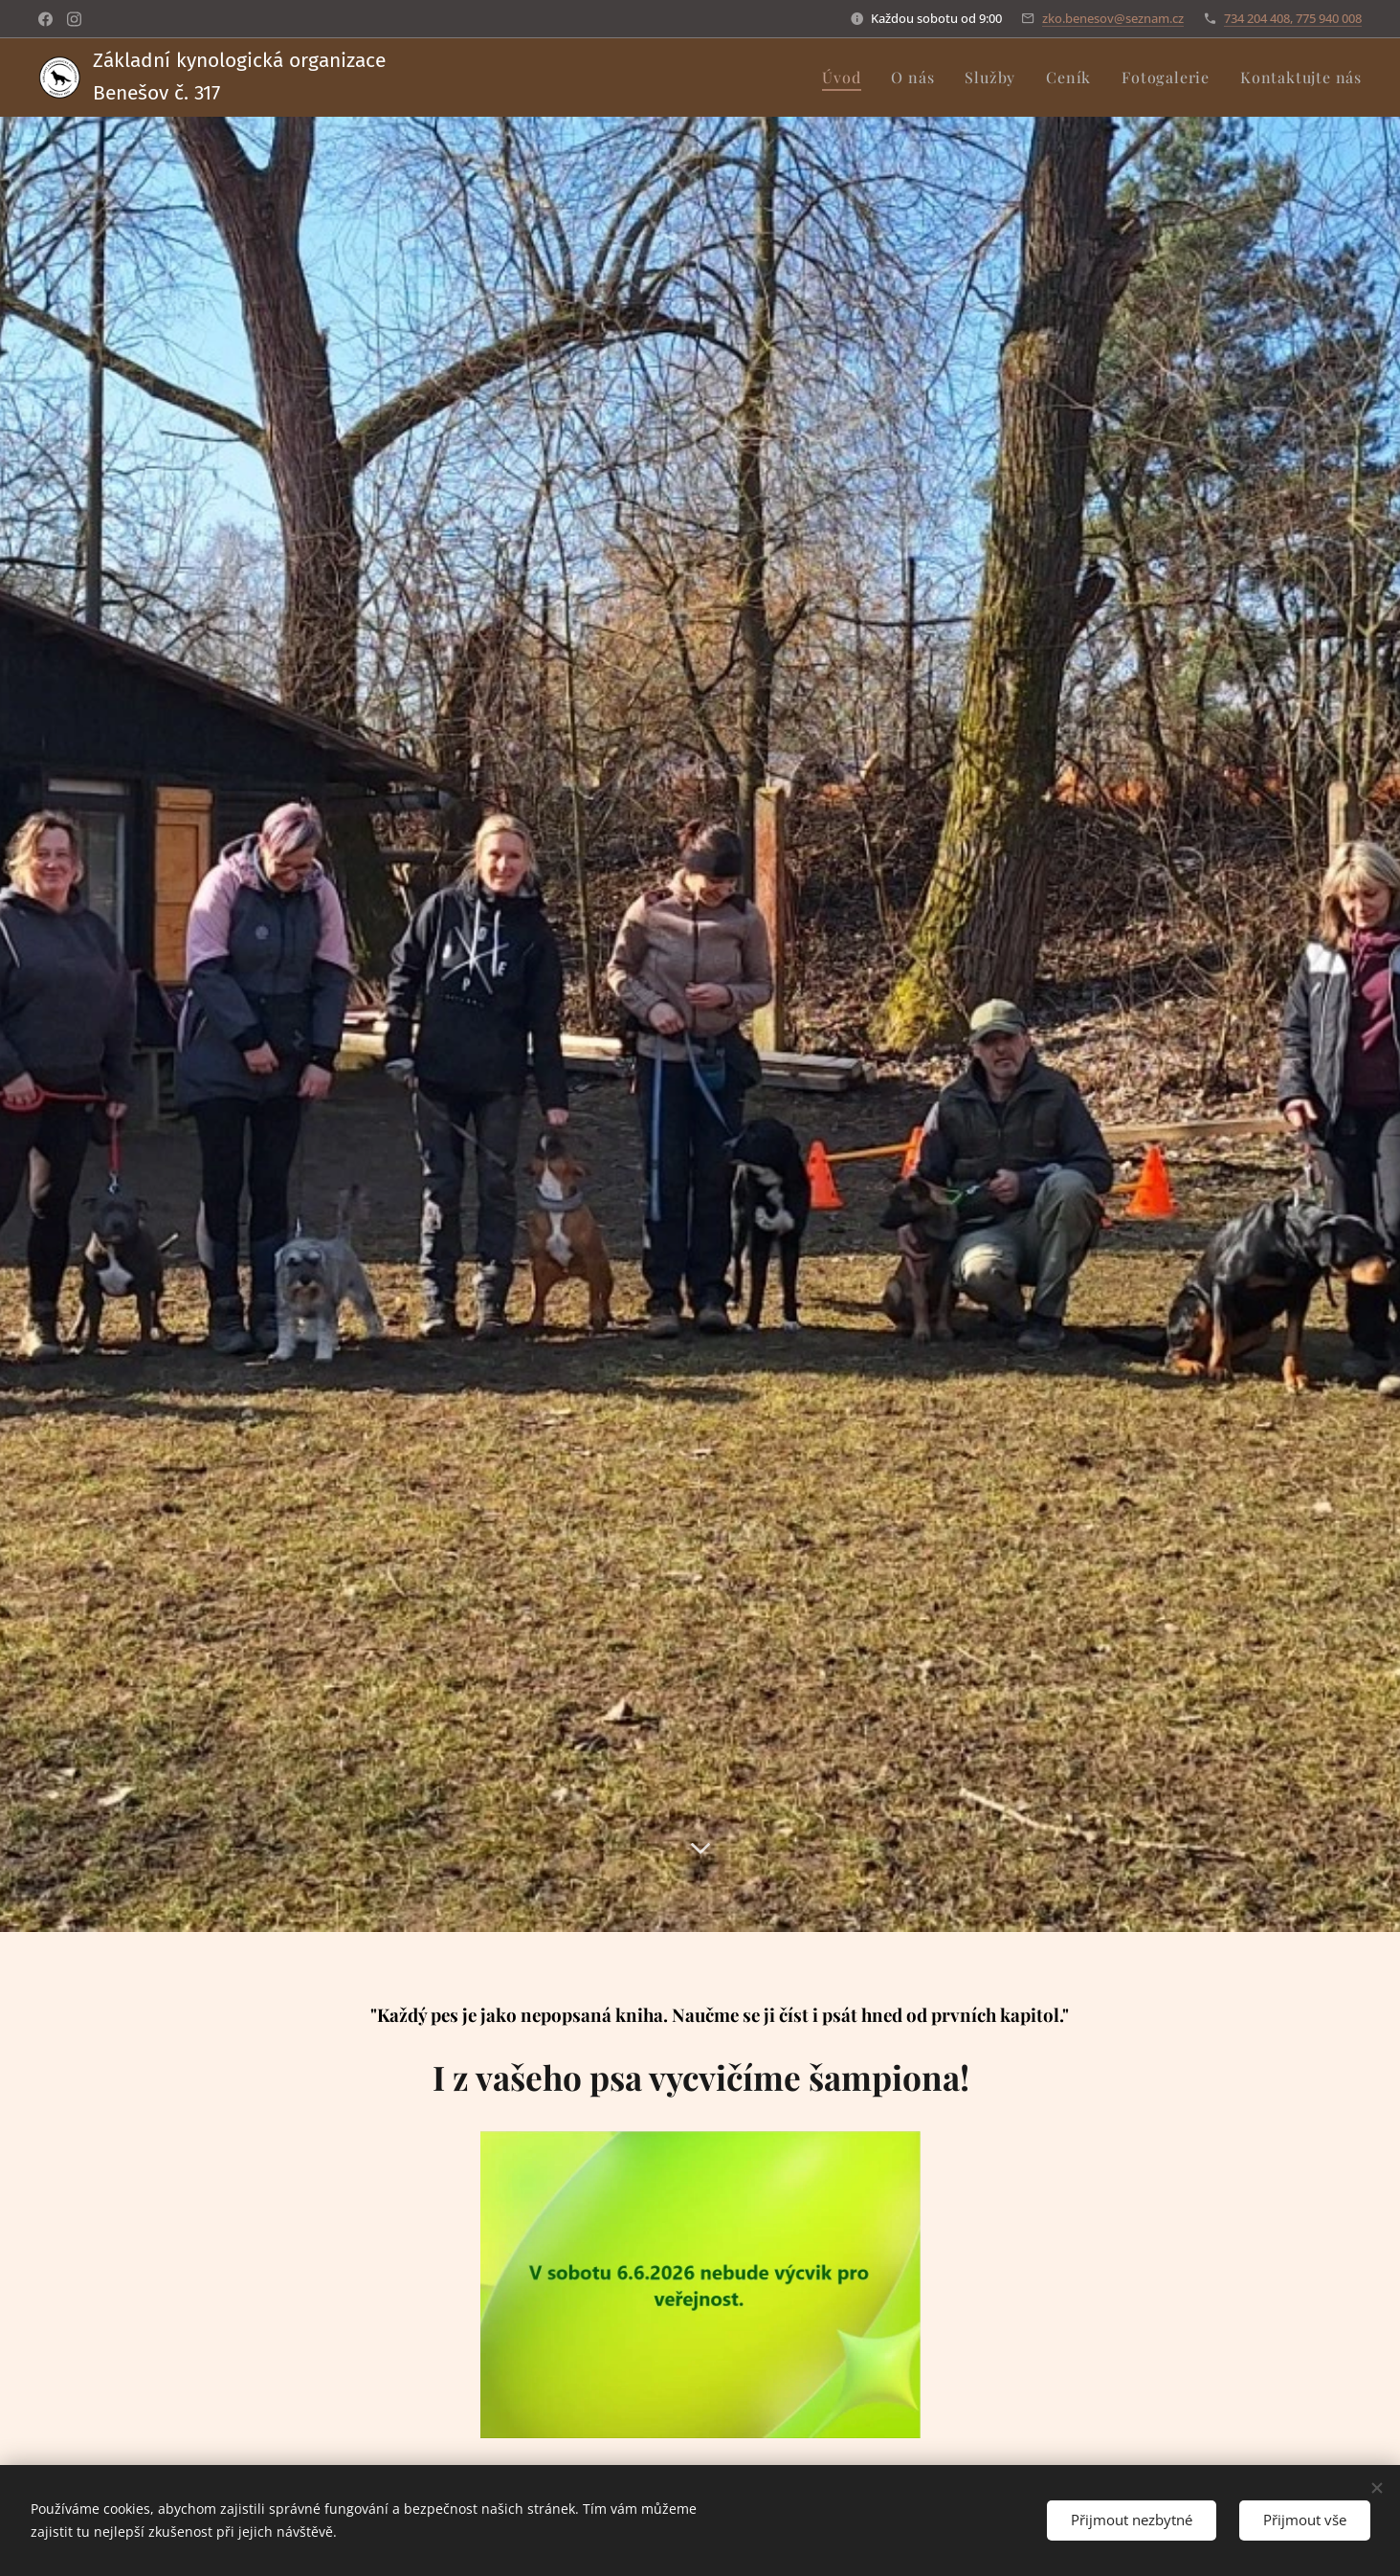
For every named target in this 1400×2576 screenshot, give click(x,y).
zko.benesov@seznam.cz (1113, 18)
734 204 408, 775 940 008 (1293, 18)
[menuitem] (846, 77)
